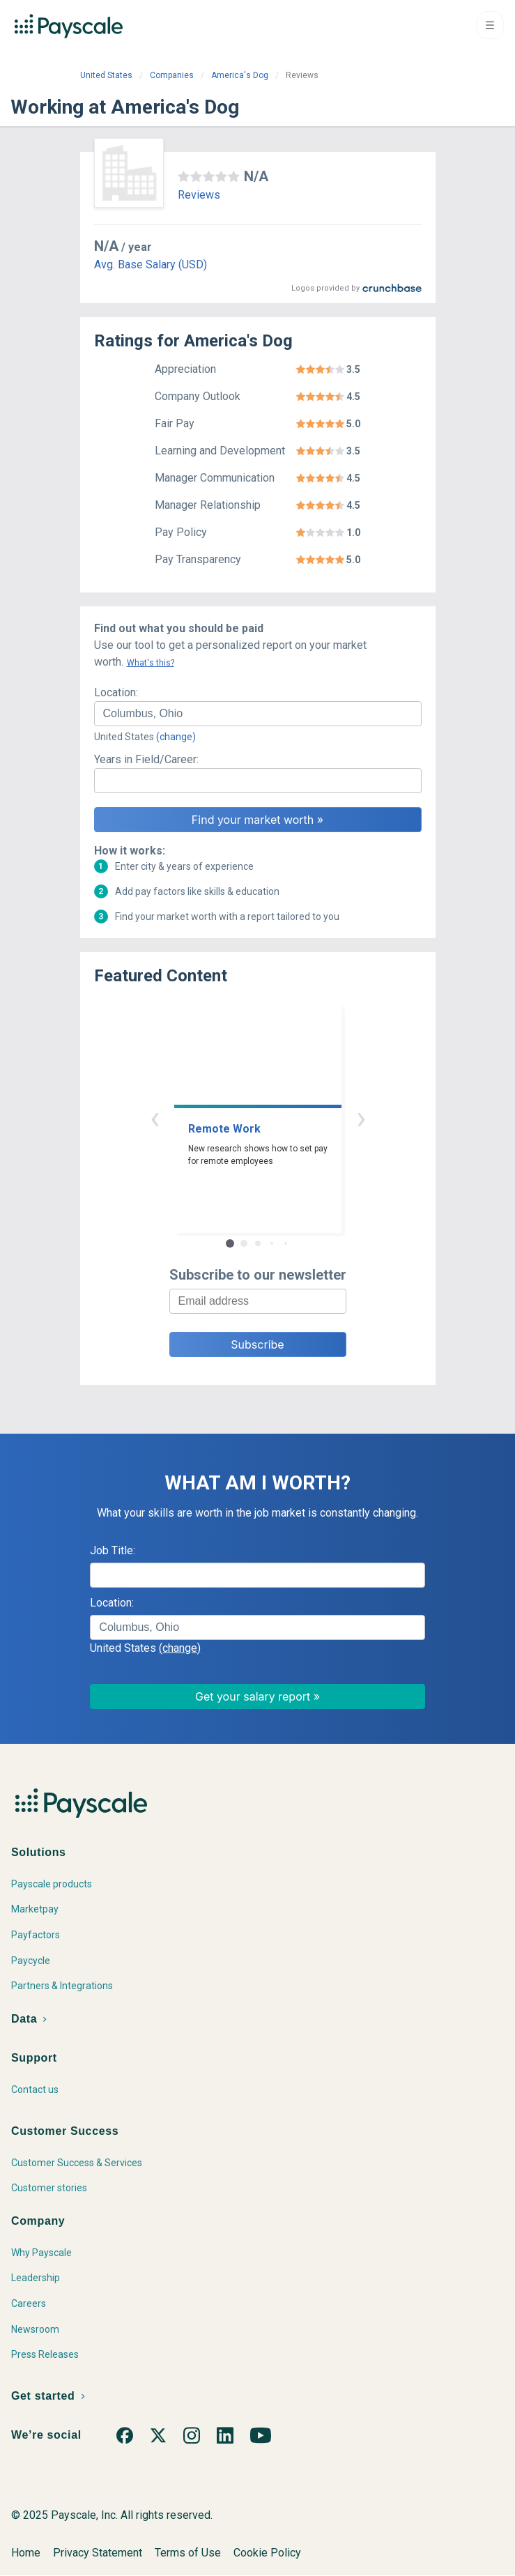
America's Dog (239, 75)
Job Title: (112, 1550)
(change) (176, 736)
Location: (116, 692)
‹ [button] (155, 1117)
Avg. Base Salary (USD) (150, 264)
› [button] (361, 1117)
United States (106, 75)
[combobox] (258, 713)
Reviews (199, 194)
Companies (172, 75)
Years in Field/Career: (146, 759)
